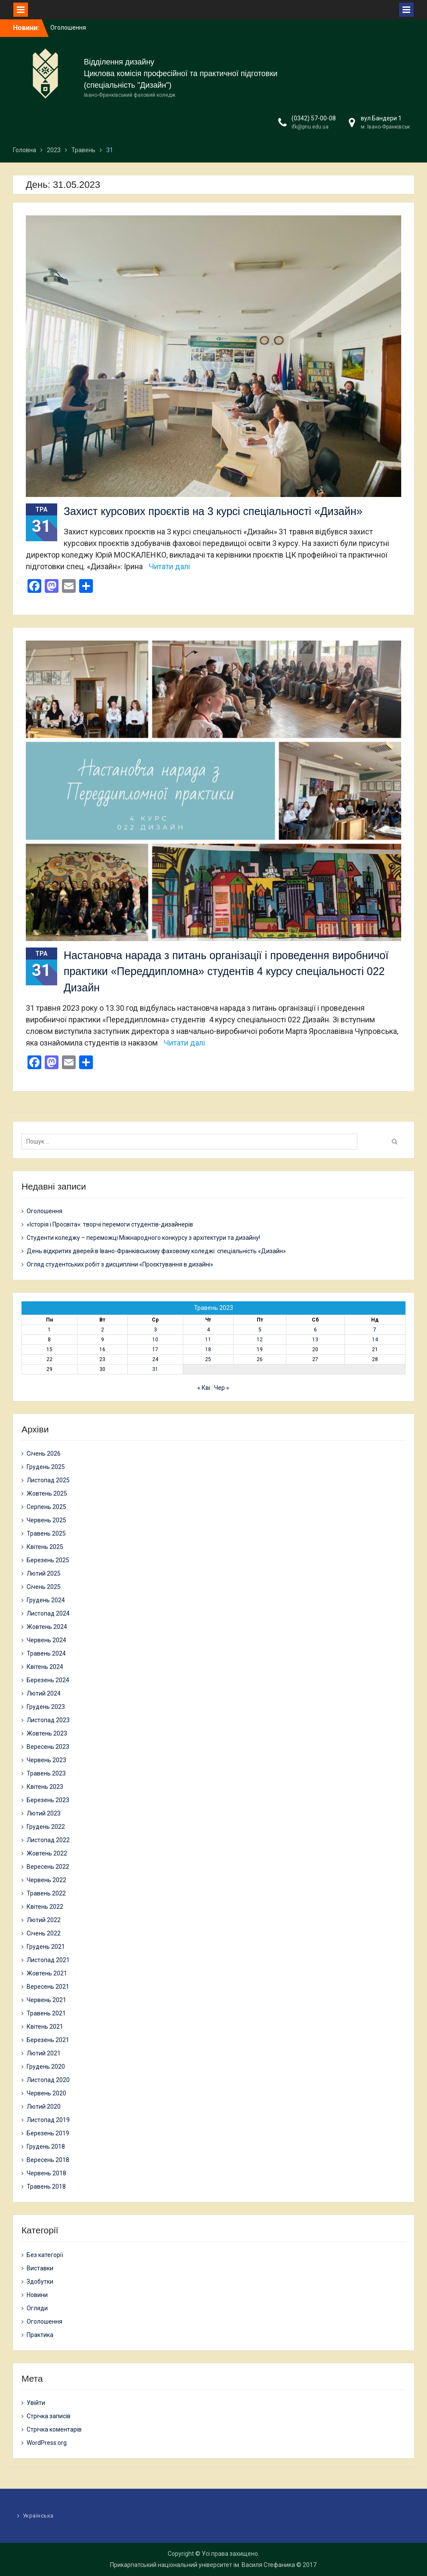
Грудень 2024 (46, 1600)
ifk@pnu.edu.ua (310, 127)
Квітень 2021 (45, 2026)
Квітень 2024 (45, 1666)
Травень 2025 (46, 1533)
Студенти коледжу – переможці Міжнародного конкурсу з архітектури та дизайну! (143, 1237)
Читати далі (169, 566)
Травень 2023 (46, 1773)
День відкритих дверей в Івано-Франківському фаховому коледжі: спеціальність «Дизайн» (156, 1251)
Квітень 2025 (45, 1546)
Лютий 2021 (44, 2053)
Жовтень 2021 (47, 1973)
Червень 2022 (46, 1880)
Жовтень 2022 (47, 1853)
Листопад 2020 (48, 2079)
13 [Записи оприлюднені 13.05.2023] (315, 1340)
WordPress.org (47, 2442)
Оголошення (68, 27)
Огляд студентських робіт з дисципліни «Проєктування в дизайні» (120, 1264)
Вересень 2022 (48, 1866)
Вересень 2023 (48, 1746)
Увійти (36, 2402)
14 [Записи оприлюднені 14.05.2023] (375, 1340)
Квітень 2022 (45, 1906)
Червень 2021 (46, 1999)
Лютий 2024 (44, 1693)
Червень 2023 (46, 1760)
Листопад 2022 (48, 1840)
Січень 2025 (44, 1586)
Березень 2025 (48, 1560)
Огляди (37, 2308)
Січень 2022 (44, 1933)
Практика (40, 2334)
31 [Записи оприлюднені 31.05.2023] (155, 1369)
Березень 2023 (48, 1800)
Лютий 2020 (44, 2106)
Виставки (40, 2268)
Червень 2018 (46, 2173)
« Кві (203, 1387)
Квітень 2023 (45, 1786)
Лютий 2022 (44, 1920)
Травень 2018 (46, 2186)
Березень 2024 (48, 1680)
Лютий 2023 (44, 1813)
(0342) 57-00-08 (314, 118)
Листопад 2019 (48, 2119)
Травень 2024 (46, 1653)
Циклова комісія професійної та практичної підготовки (180, 73)
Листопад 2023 (48, 1720)
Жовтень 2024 (47, 1626)
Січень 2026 (44, 1453)
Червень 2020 (46, 2093)
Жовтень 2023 (47, 1733)
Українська (38, 2515)
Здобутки (40, 2281)
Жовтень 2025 (47, 1493)
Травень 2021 (46, 2013)
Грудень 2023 (46, 1706)
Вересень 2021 (48, 1986)
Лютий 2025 (44, 1573)
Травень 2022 (46, 1893)
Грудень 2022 (46, 1826)
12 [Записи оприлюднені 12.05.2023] (260, 1340)
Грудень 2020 (46, 2066)
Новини (37, 2294)
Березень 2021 (48, 2039)
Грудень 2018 (46, 2146)
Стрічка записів (49, 2416)
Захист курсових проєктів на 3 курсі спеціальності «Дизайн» (213, 511)
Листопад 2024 (48, 1613)
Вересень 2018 (48, 2159)
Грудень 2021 (46, 1946)
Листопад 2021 (48, 1960)
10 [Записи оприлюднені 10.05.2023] (155, 1340)
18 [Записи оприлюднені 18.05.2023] (208, 1349)
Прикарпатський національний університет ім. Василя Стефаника (202, 2564)
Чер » (221, 1387)
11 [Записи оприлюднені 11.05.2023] (208, 1340)
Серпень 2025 (46, 1506)
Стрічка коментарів (54, 2429)
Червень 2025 (46, 1520)
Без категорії (45, 2254)
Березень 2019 (48, 2133)
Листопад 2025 (48, 1480)
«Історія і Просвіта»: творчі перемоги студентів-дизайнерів (110, 1224)
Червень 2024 (46, 1640)
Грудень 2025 (46, 1466)
